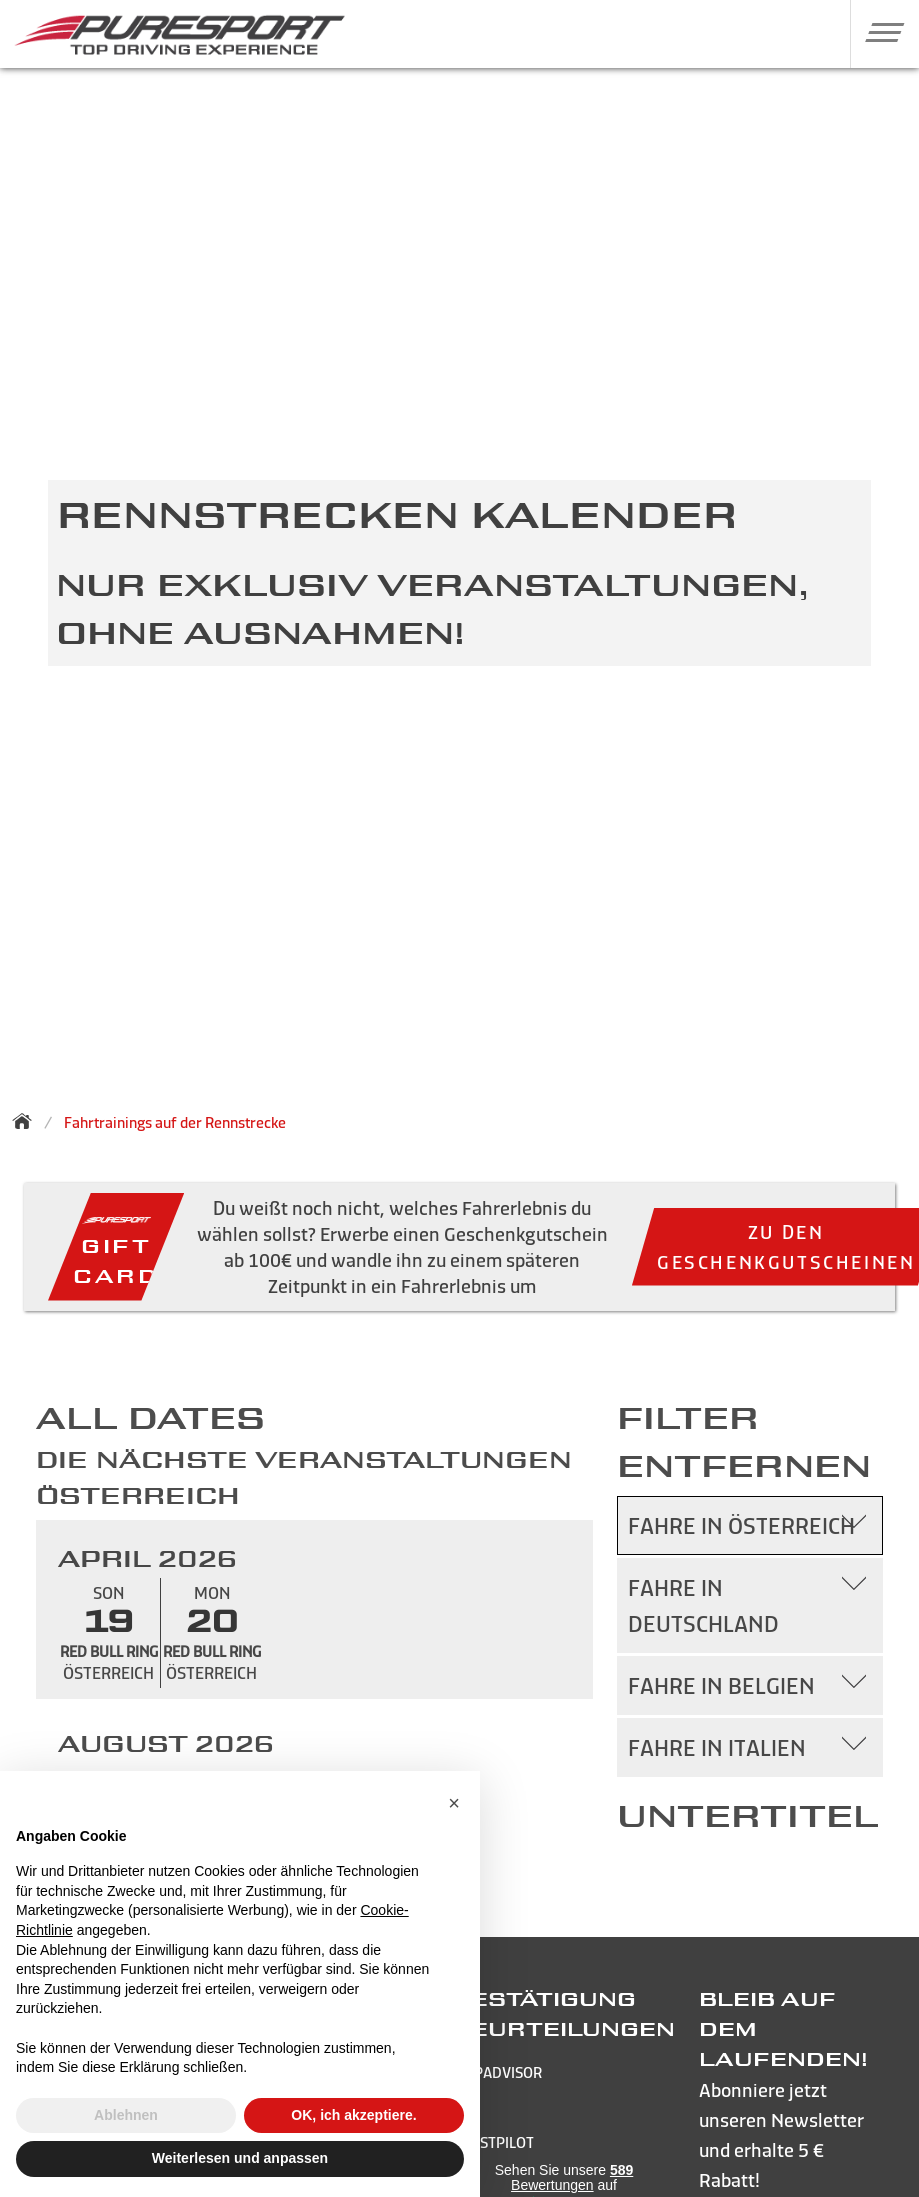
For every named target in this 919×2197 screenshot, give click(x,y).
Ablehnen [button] (126, 2115)
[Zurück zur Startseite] (28, 1121)
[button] (877, 32)
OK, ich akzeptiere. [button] (353, 2115)
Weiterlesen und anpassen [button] (240, 2158)
